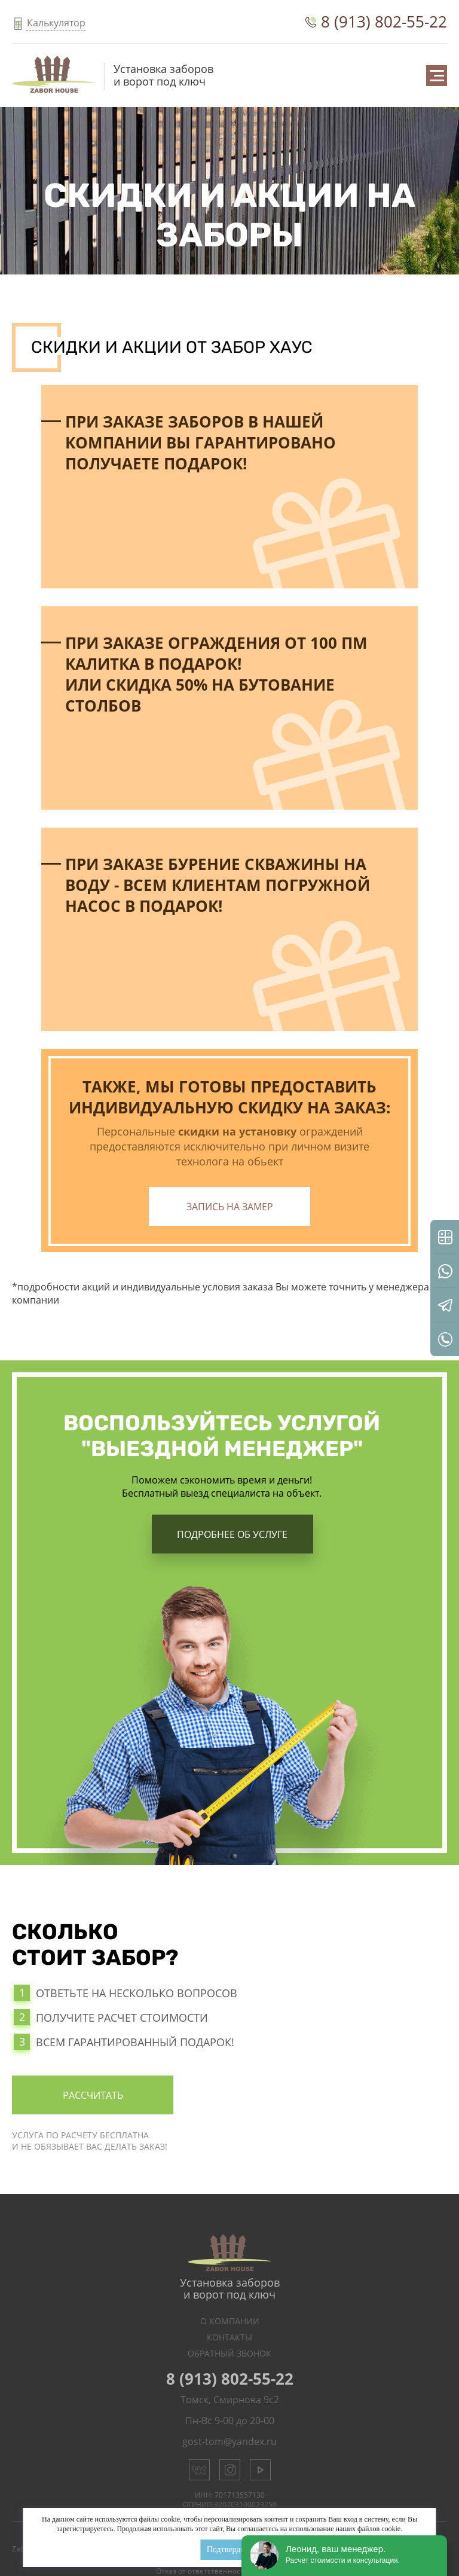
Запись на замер (229, 1206)
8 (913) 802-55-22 (378, 21)
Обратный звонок (229, 2353)
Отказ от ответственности (202, 2571)
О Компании (229, 2321)
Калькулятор (52, 22)
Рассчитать (93, 2095)
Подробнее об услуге (232, 1534)
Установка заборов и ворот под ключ (230, 2267)
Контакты (229, 2337)
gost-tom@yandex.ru (229, 2441)
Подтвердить (230, 2549)
